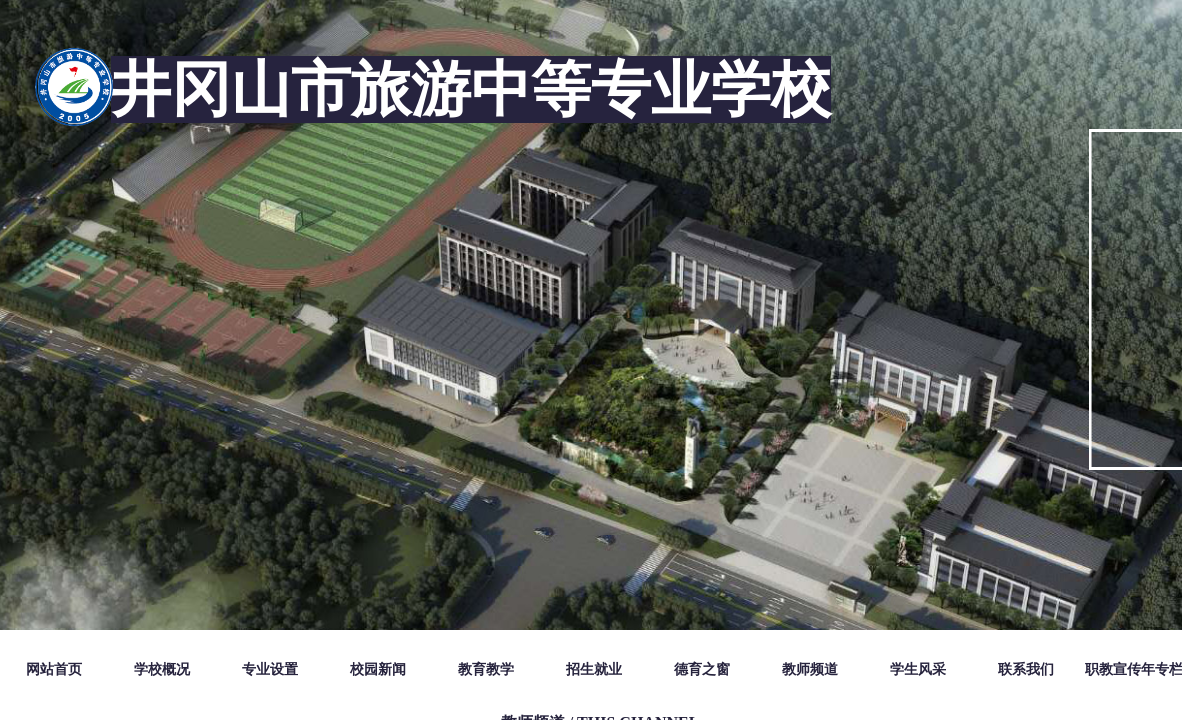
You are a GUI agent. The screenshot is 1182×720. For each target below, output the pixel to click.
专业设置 (270, 669)
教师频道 (810, 669)
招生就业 (594, 669)
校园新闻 (378, 669)
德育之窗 (702, 669)
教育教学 (486, 669)
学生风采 (918, 669)
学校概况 (162, 669)
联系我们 (1026, 669)
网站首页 (54, 669)
